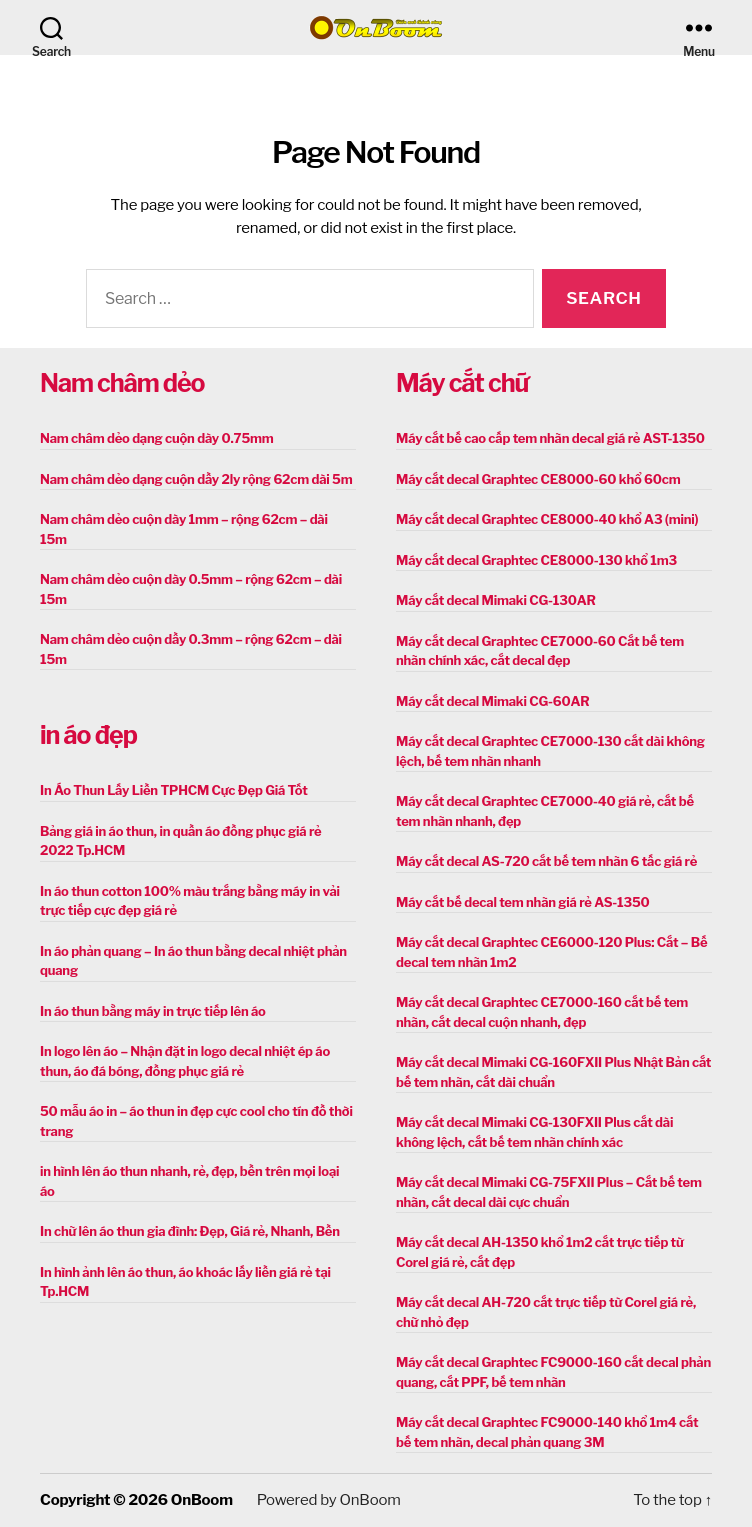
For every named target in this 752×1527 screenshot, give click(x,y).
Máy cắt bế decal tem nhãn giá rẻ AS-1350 (523, 902)
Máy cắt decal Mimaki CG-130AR (496, 600)
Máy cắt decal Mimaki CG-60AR (493, 701)
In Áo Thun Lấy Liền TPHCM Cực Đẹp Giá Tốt (174, 790)
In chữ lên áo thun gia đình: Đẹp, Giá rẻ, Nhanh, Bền (190, 1231)
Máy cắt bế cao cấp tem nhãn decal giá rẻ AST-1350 (550, 438)
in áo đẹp (88, 735)
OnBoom (202, 1500)
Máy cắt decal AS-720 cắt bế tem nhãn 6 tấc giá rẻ (546, 861)
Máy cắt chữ (462, 383)
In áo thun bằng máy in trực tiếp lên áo (153, 1011)
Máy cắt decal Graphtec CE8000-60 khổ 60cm (538, 479)
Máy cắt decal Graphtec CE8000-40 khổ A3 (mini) (547, 519)
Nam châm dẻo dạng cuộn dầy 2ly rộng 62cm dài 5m (196, 479)
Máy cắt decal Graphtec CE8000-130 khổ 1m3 (536, 560)
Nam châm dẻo (122, 383)
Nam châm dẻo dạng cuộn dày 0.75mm (157, 438)
